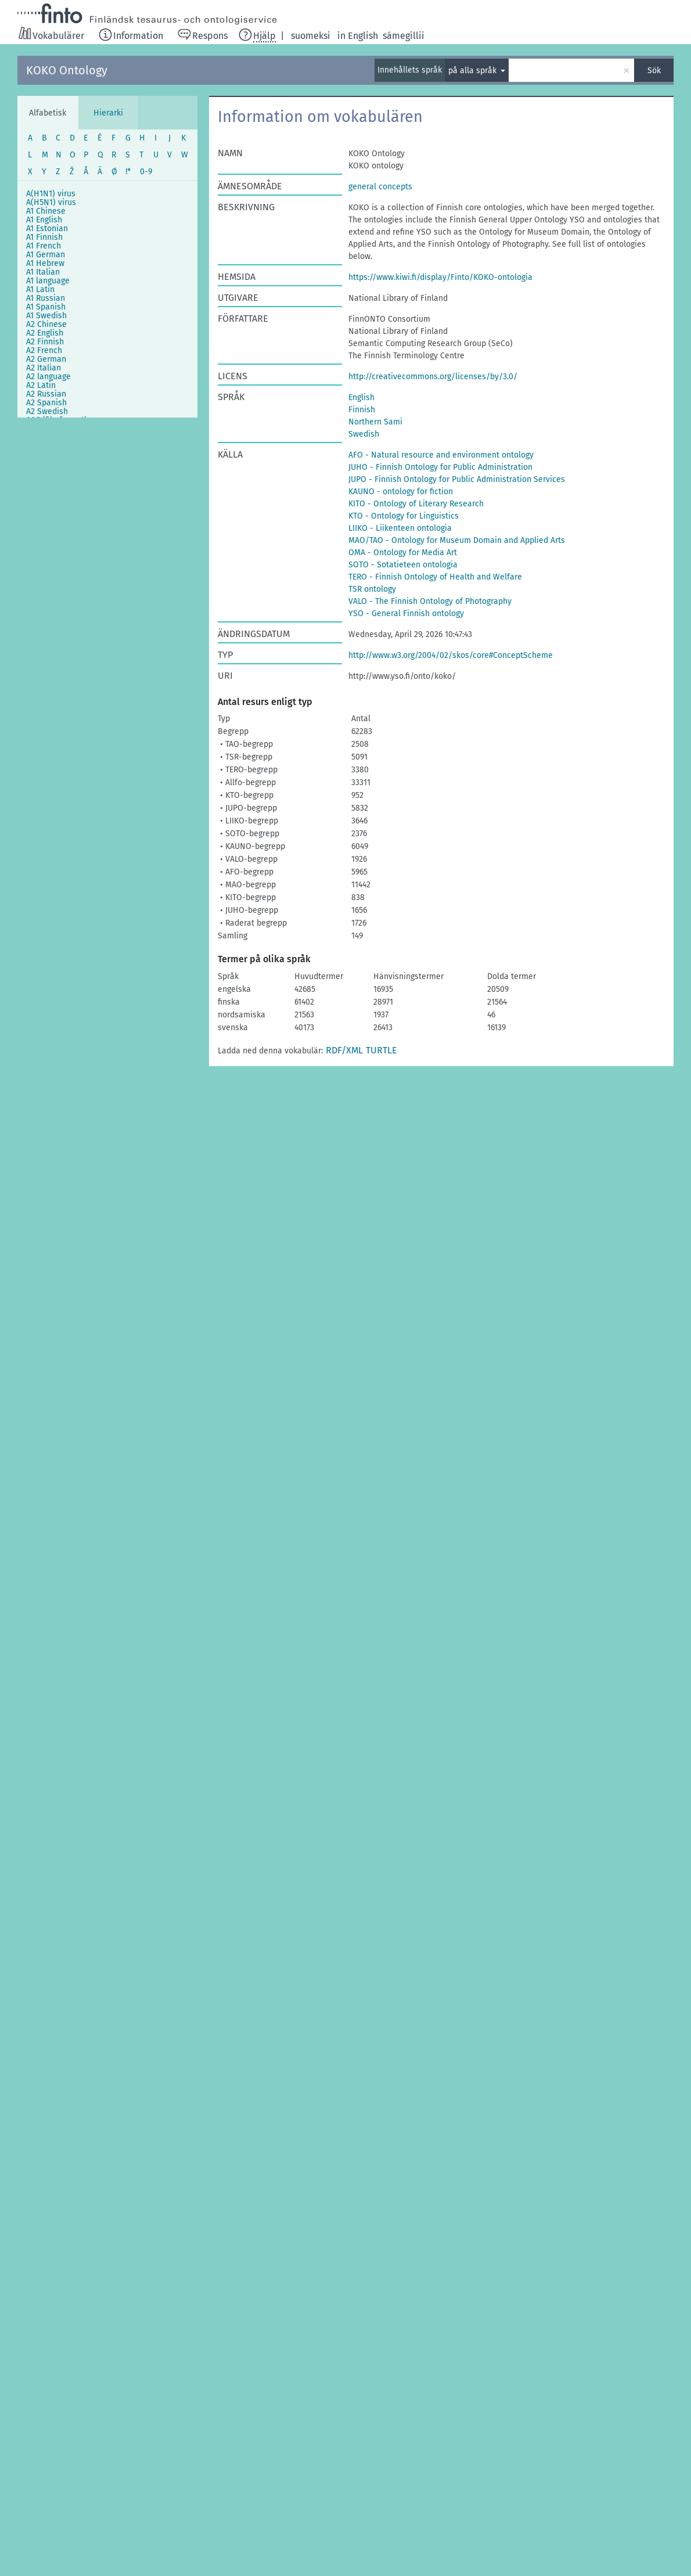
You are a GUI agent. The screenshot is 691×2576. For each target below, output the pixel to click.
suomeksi (310, 35)
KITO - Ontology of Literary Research (416, 504)
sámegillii (403, 35)
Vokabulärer (58, 35)
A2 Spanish (46, 403)
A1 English (44, 220)
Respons (210, 35)
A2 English (44, 333)
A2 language (48, 377)
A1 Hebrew (45, 263)
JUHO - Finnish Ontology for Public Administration (440, 467)
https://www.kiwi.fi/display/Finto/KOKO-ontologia (440, 277)
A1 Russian (45, 298)
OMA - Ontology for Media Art (402, 552)
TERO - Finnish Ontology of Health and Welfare (435, 577)
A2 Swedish (47, 411)
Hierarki (108, 113)
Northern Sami (375, 422)
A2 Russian (46, 394)
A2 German (46, 359)
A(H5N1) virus (51, 202)
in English (357, 35)
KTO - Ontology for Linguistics (403, 516)
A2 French (44, 350)
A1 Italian (43, 272)
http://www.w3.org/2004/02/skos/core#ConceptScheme (450, 655)
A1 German (45, 255)
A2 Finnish (45, 342)
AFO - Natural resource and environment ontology (441, 455)
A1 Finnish (44, 237)
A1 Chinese (46, 211)
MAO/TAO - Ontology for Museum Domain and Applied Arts (456, 540)
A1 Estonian (47, 228)
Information (138, 35)
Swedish (363, 434)
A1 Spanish (46, 307)
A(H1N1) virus (50, 194)
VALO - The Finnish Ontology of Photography (430, 601)
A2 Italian (43, 368)
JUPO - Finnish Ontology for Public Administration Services (456, 479)
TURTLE (381, 1050)
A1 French (43, 246)
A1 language (48, 281)
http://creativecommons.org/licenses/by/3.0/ (432, 377)
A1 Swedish (46, 316)
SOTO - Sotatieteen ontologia (403, 565)
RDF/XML (344, 1050)
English (361, 397)
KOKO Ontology (66, 70)
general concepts (380, 187)
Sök (654, 70)
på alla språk (473, 70)
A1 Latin (40, 289)
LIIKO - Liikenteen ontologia (400, 528)
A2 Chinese (46, 324)
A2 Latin (41, 385)
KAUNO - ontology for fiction (400, 492)
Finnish (361, 410)
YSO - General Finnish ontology (406, 613)
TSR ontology (372, 589)
